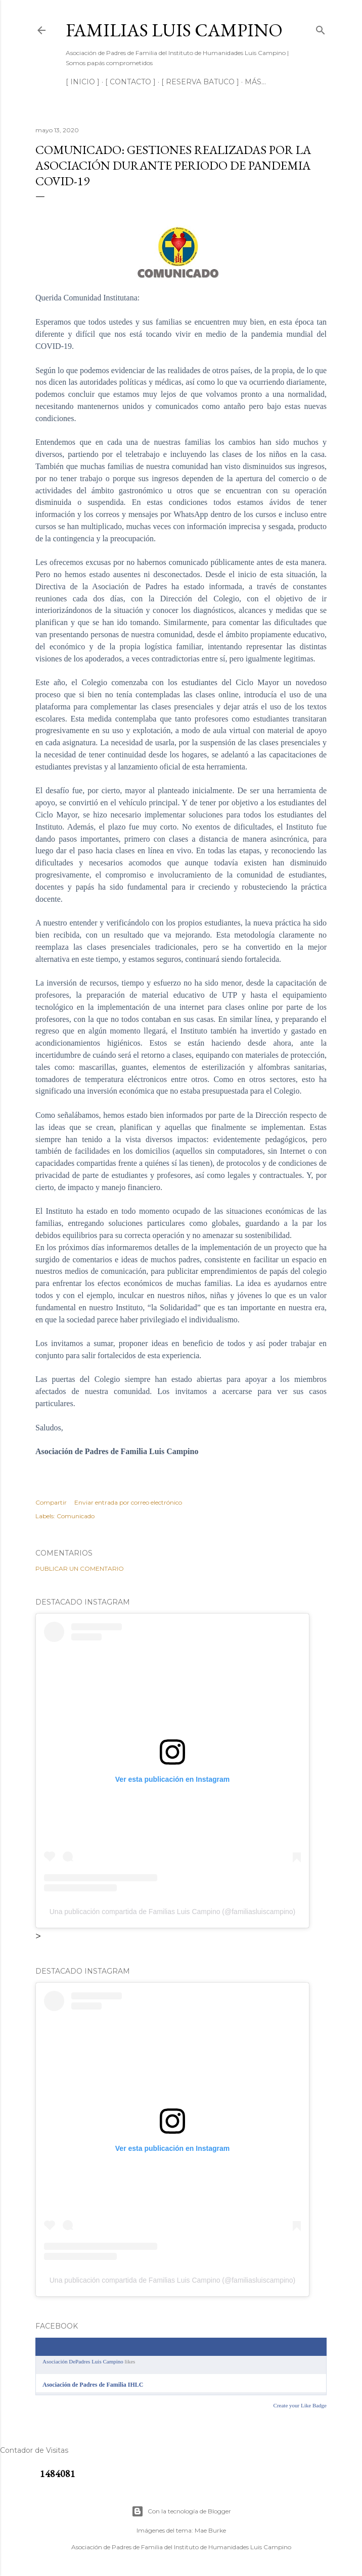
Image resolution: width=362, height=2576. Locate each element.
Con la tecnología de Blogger (181, 2511)
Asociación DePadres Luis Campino (82, 2361)
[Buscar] (320, 28)
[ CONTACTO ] (130, 81)
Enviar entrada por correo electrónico (128, 1502)
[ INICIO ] (83, 81)
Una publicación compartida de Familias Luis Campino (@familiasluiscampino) (173, 1912)
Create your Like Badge (300, 2405)
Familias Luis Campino (174, 30)
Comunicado (76, 1516)
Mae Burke (210, 2530)
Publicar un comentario (79, 1568)
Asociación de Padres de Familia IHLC (92, 2384)
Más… (255, 81)
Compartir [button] (51, 1502)
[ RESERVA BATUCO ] (200, 81)
